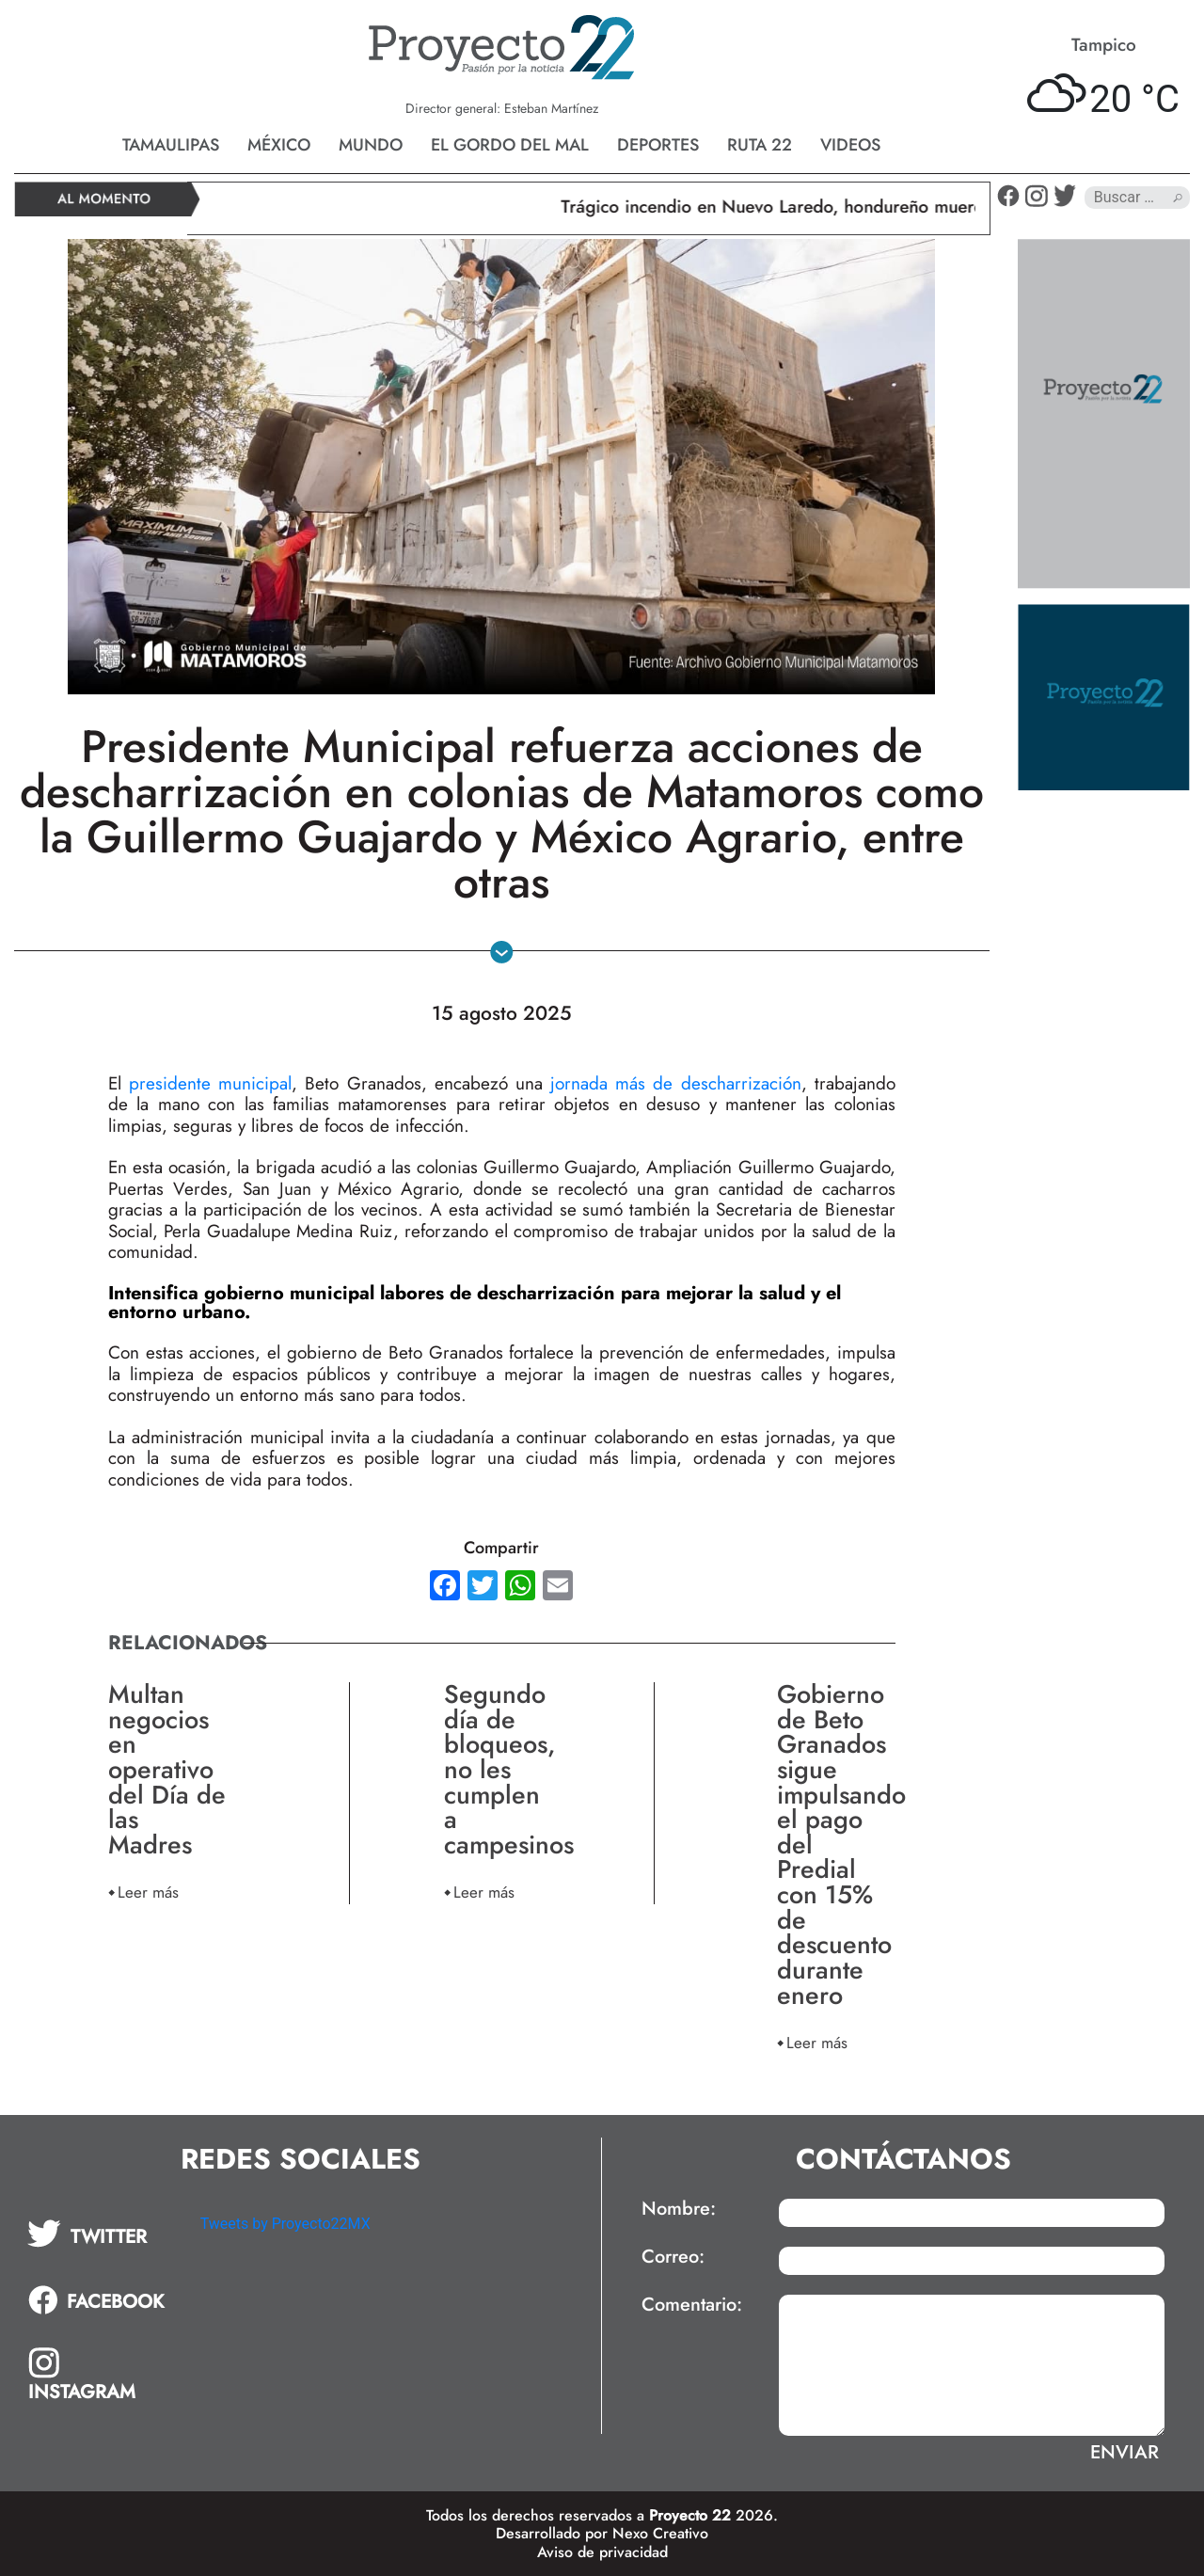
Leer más (148, 1891)
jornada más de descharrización (672, 1083)
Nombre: (679, 2209)
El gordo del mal (510, 145)
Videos (850, 145)
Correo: (673, 2257)
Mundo (371, 145)
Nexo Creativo (660, 2533)
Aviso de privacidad (602, 2552)
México (278, 145)
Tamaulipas (170, 145)
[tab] (100, 2234)
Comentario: (692, 2305)
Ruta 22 (759, 145)
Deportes (658, 145)
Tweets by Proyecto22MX (285, 2224)
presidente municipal (206, 1083)
